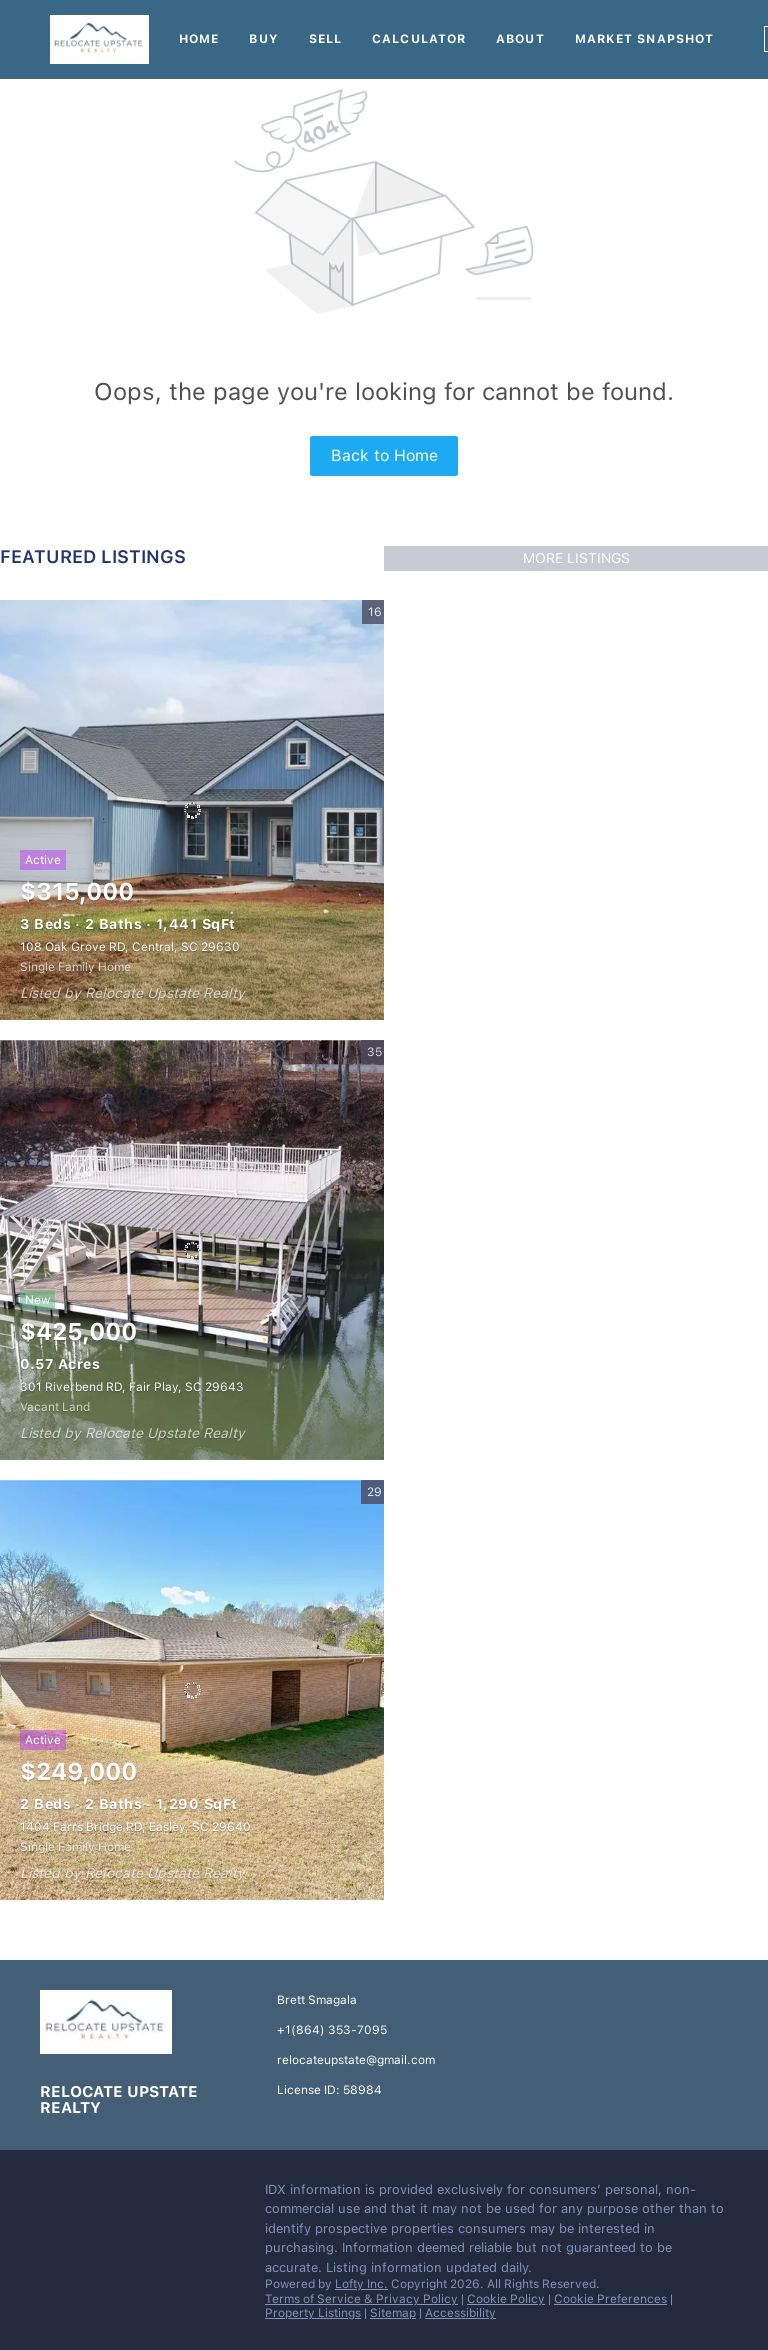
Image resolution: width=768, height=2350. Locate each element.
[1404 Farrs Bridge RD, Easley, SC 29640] (192, 1690)
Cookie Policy (506, 2299)
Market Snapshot (645, 39)
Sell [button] (325, 39)
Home (199, 39)
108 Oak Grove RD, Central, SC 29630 (130, 947)
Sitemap (393, 2313)
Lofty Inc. (361, 2284)
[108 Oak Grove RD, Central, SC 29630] (192, 810)
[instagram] (95, 2195)
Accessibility (460, 2313)
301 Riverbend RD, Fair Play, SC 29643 (132, 1387)
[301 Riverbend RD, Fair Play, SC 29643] (192, 1250)
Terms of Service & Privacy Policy (361, 2299)
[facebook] (55, 2195)
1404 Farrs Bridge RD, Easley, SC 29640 (135, 1827)
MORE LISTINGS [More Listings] (576, 558)
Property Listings (313, 2313)
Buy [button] (263, 39)
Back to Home (384, 455)
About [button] (520, 39)
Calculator (419, 39)
